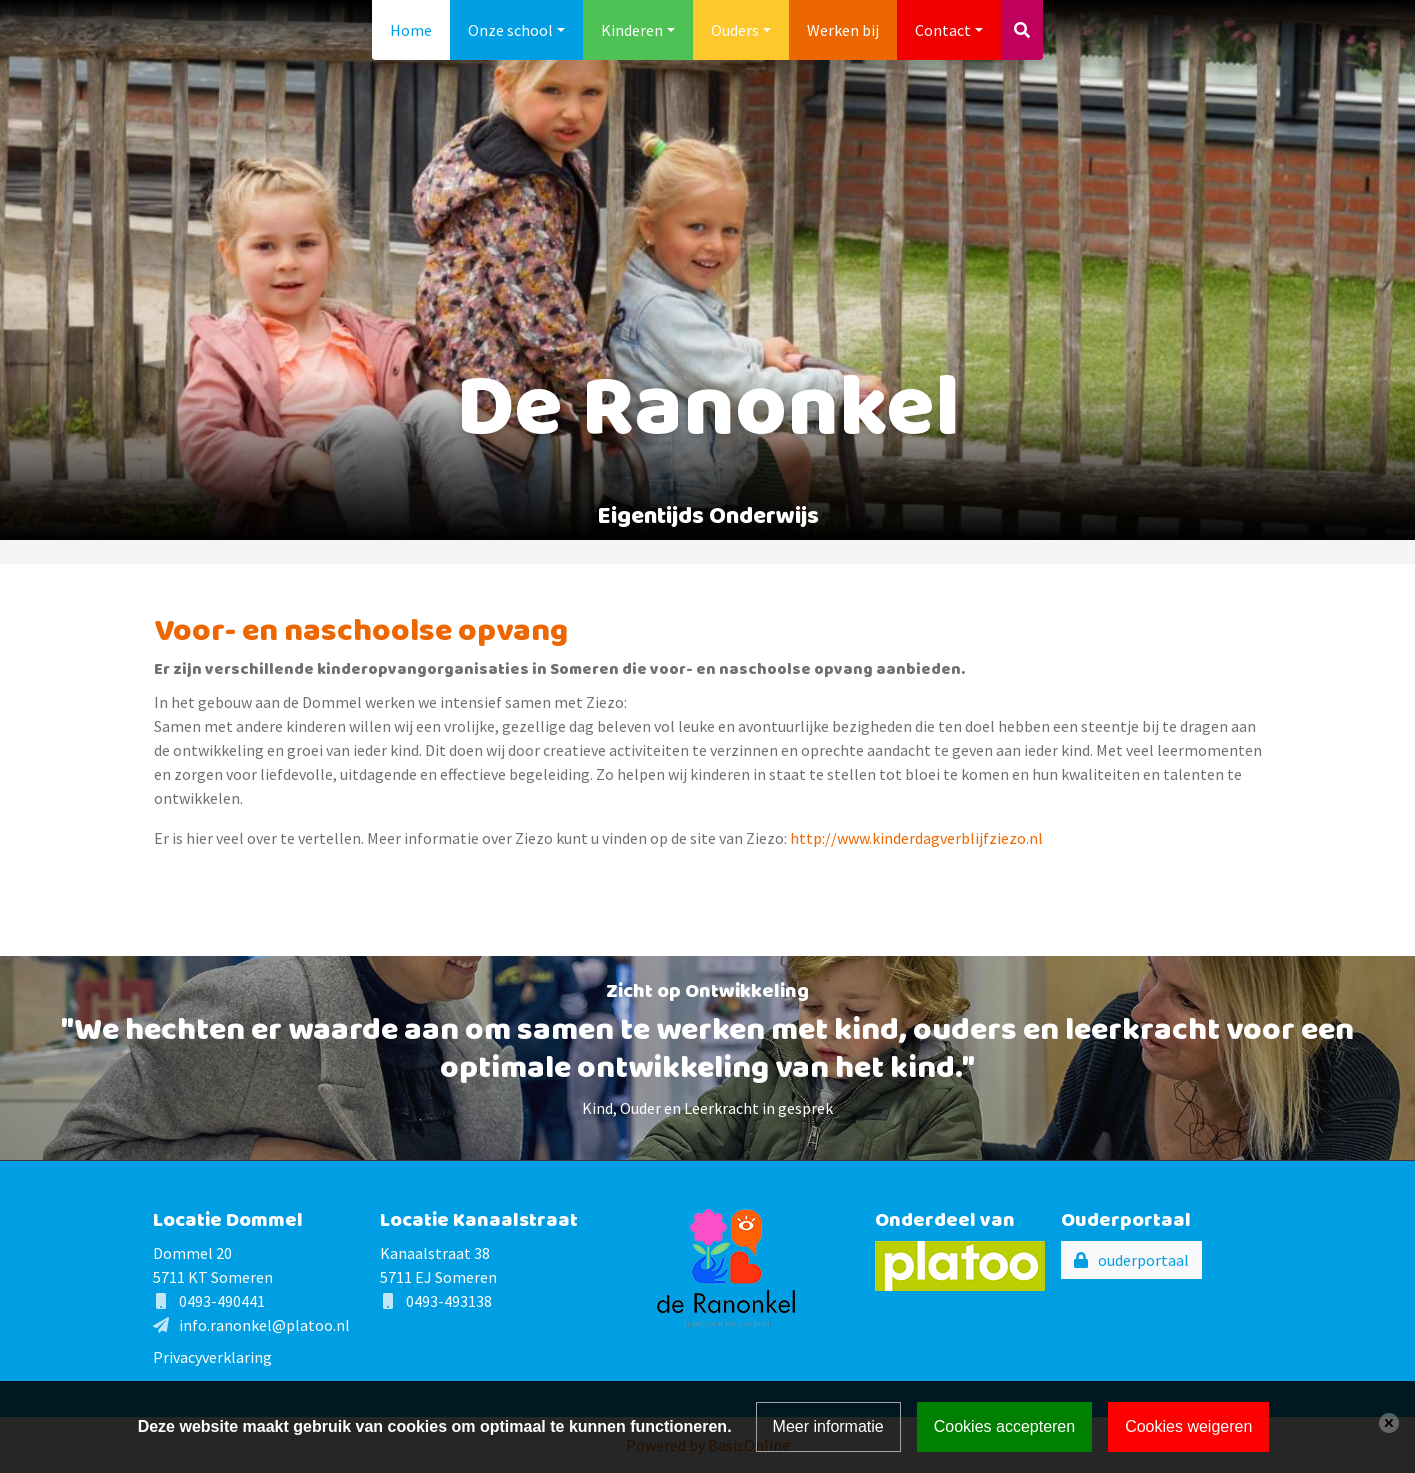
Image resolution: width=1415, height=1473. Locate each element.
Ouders (735, 30)
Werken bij (843, 30)
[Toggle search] (1022, 30)
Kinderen (632, 30)
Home (411, 30)
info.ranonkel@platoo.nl (264, 1325)
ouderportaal (1143, 1260)
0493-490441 (222, 1301)
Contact (943, 30)
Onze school (510, 30)
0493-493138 (449, 1301)
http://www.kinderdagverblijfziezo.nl (916, 838)
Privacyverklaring (212, 1357)
